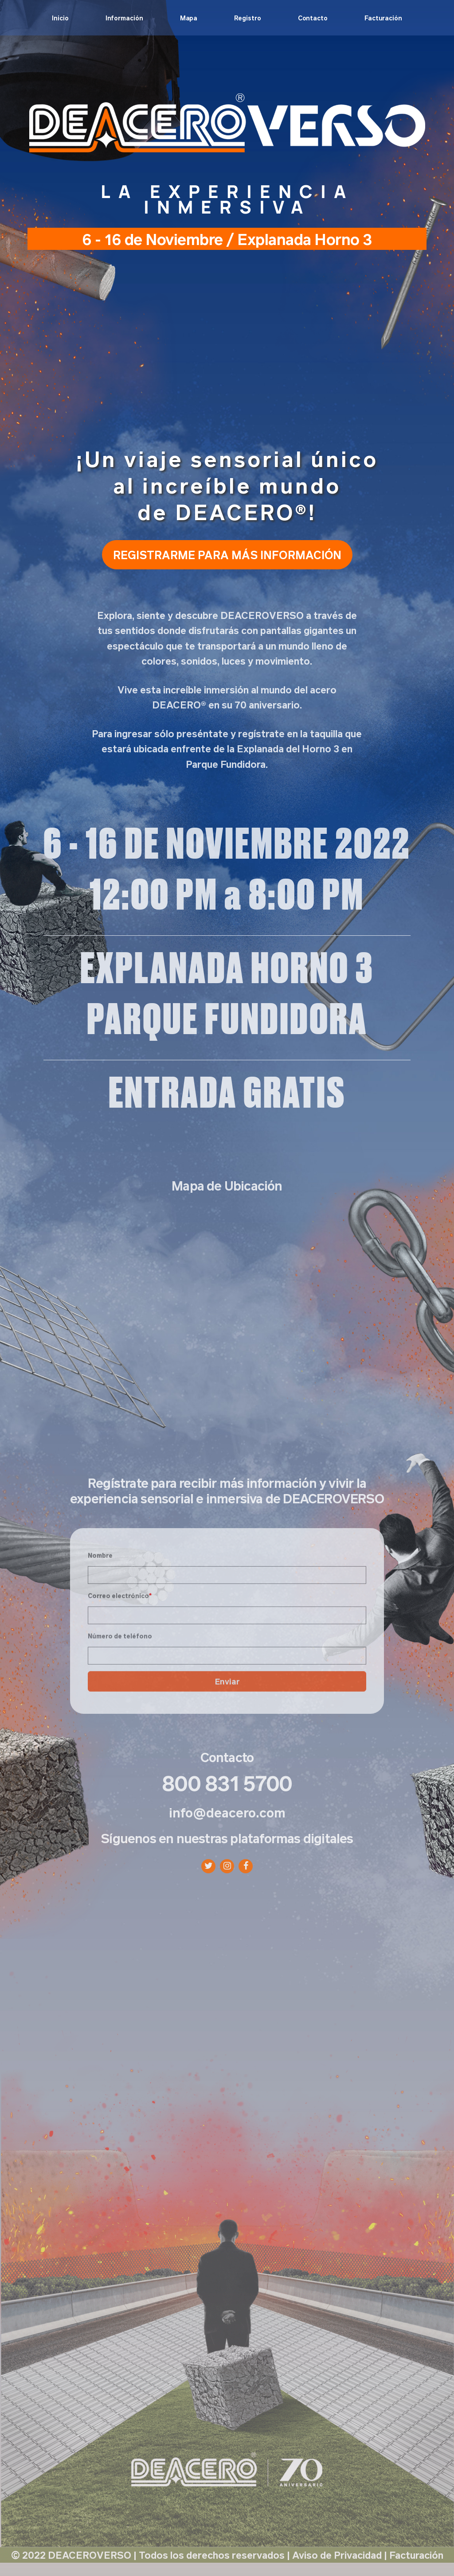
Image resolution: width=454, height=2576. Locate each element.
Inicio (60, 17)
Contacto (313, 17)
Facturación (383, 17)
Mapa (189, 17)
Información (124, 17)
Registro (247, 17)
